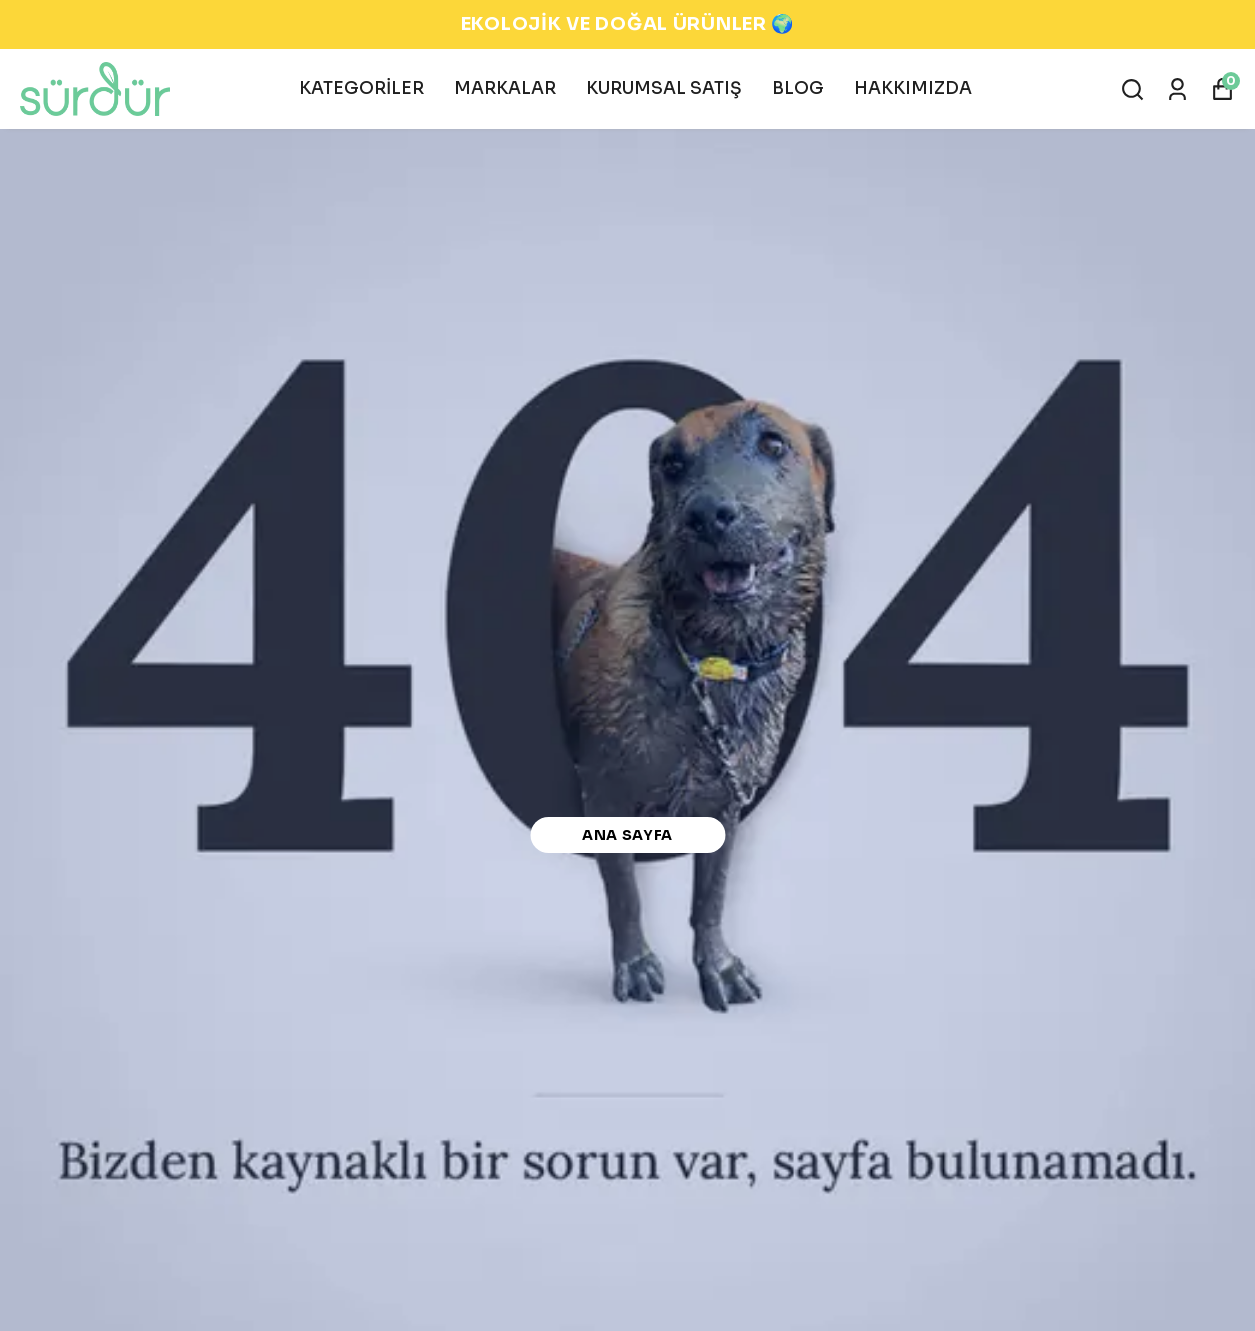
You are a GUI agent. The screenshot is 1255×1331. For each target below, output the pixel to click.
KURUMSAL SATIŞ (664, 88)
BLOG (798, 88)
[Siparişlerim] (1177, 89)
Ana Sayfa (627, 835)
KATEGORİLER (361, 88)
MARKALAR (505, 88)
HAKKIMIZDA (913, 88)
